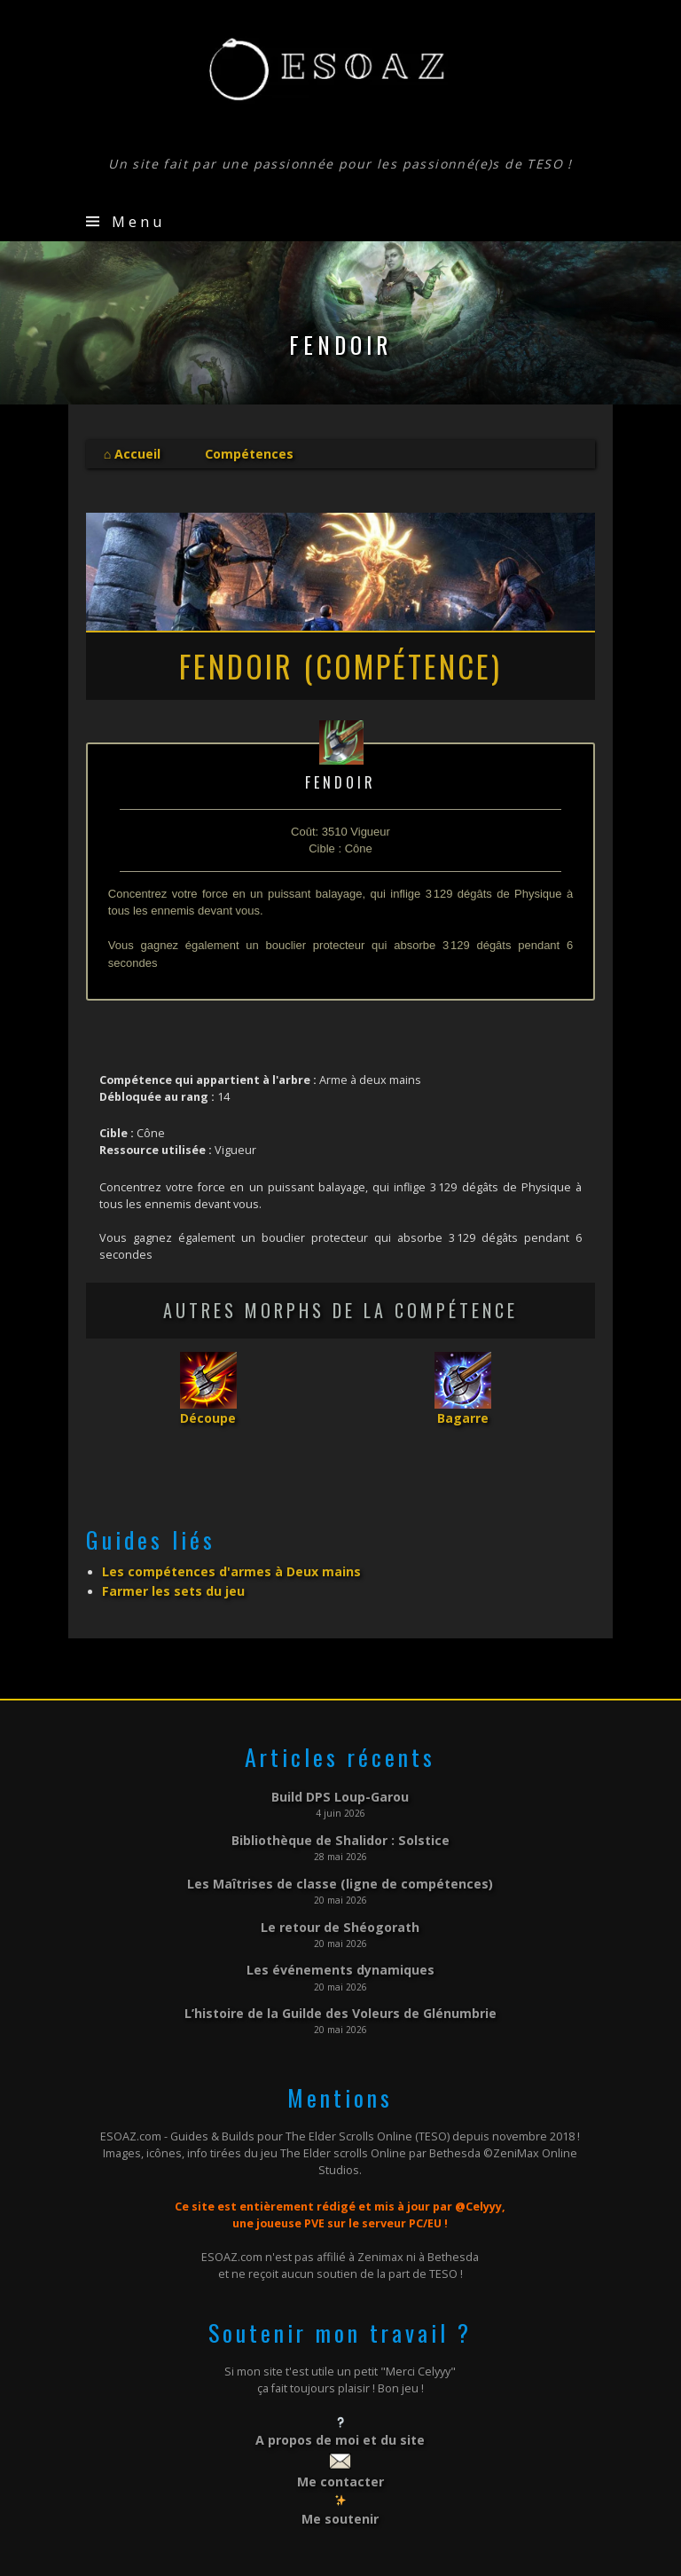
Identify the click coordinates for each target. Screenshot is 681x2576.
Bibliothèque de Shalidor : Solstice (340, 1825)
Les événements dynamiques (340, 1946)
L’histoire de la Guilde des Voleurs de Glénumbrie (340, 1987)
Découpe (208, 1413)
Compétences (238, 452)
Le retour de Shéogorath (340, 1906)
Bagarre (462, 1413)
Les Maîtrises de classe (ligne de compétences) (340, 1865)
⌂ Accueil (129, 452)
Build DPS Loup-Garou (340, 1785)
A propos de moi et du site (340, 2411)
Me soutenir (340, 2484)
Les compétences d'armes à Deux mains (216, 1564)
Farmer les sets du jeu (166, 1581)
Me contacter (340, 2450)
